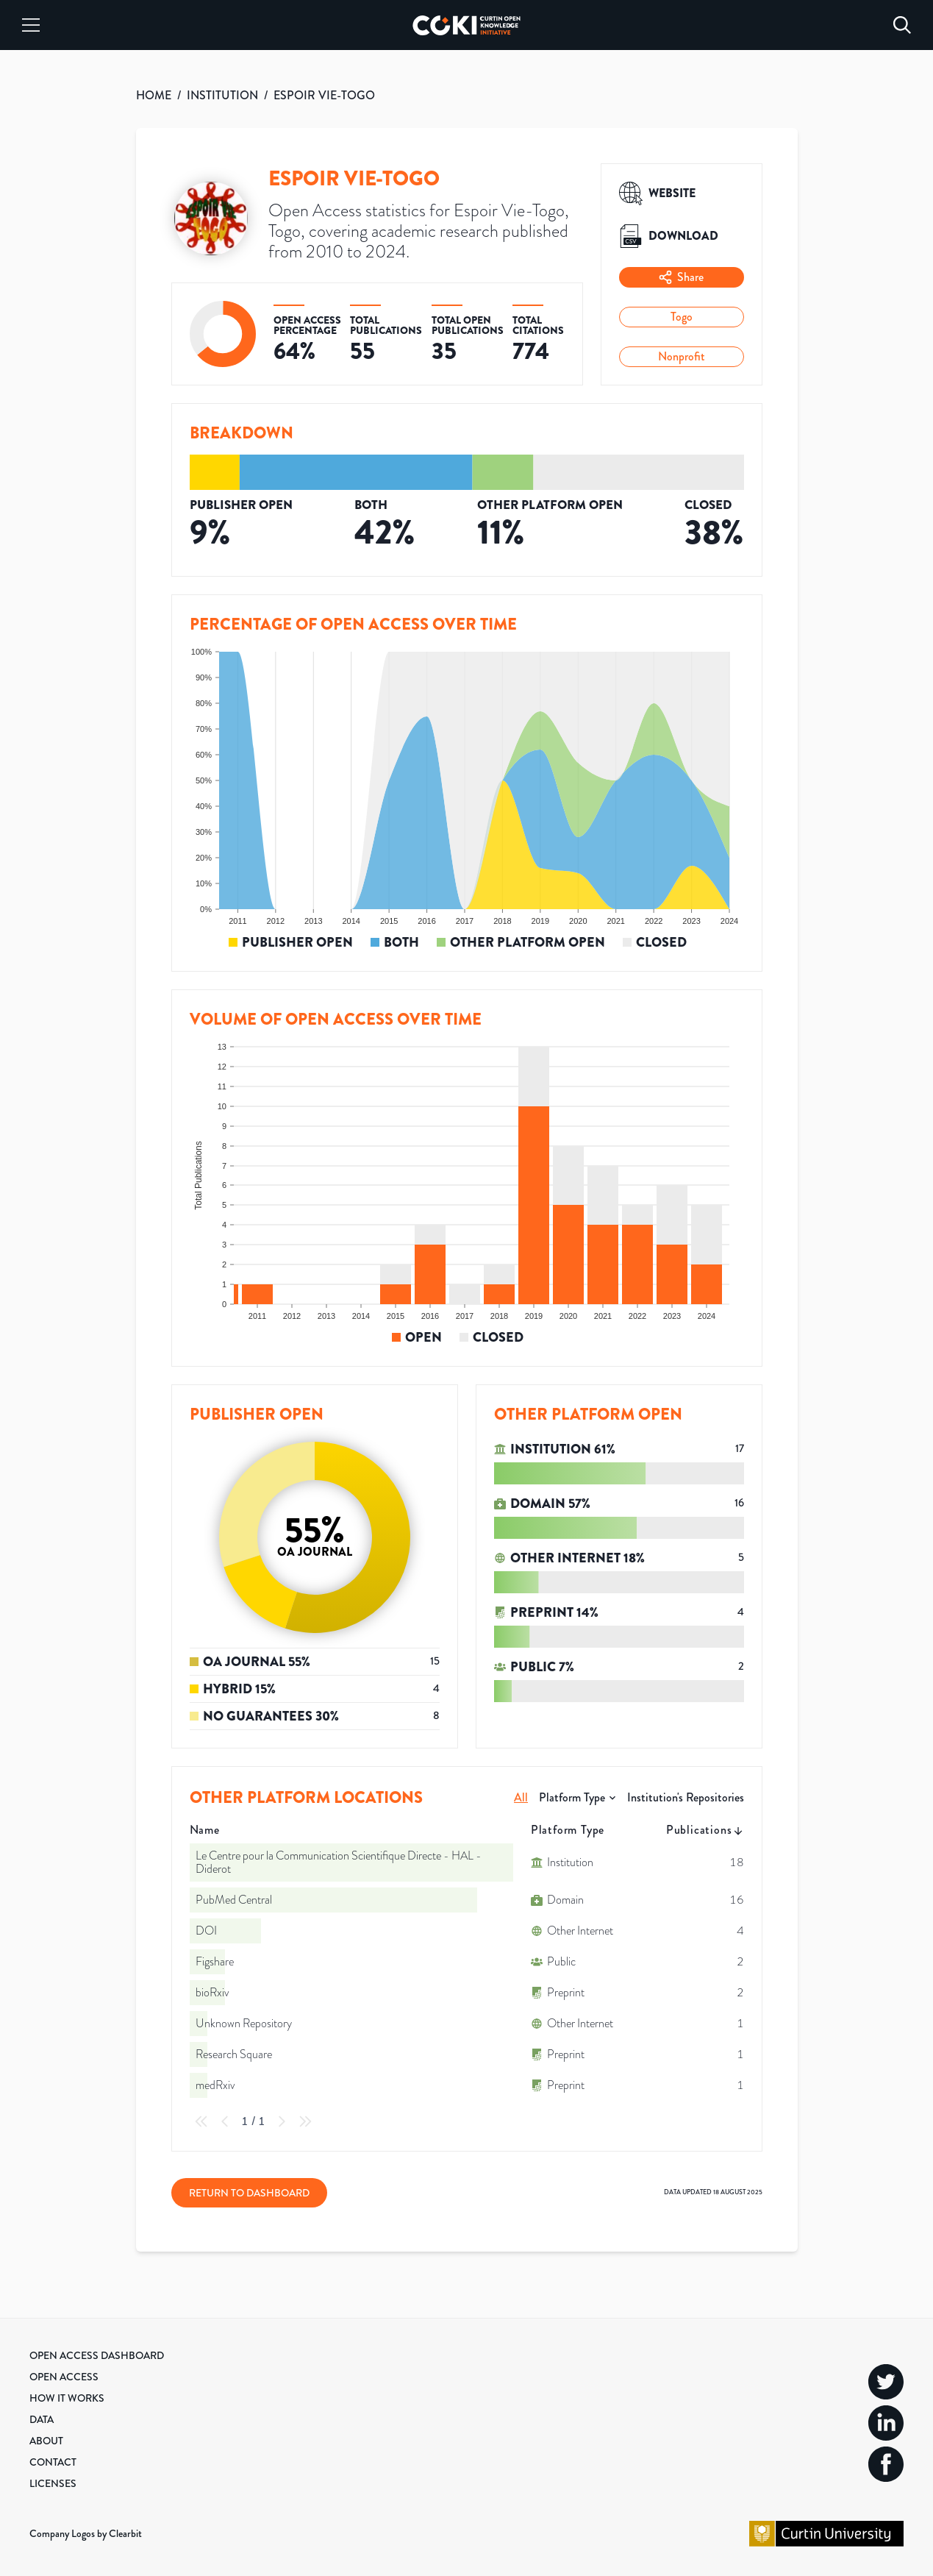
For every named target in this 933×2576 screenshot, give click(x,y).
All (521, 1797)
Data (41, 2419)
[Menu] (31, 25)
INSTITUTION (222, 95)
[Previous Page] (225, 2121)
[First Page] (201, 2121)
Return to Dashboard (249, 2192)
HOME (153, 95)
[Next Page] (281, 2121)
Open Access (64, 2376)
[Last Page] (305, 2121)
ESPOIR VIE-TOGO (324, 95)
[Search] (902, 25)
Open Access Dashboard (96, 2355)
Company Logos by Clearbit (85, 2533)
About (46, 2440)
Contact (52, 2462)
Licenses (52, 2483)
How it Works (66, 2398)
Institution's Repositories (685, 1797)
